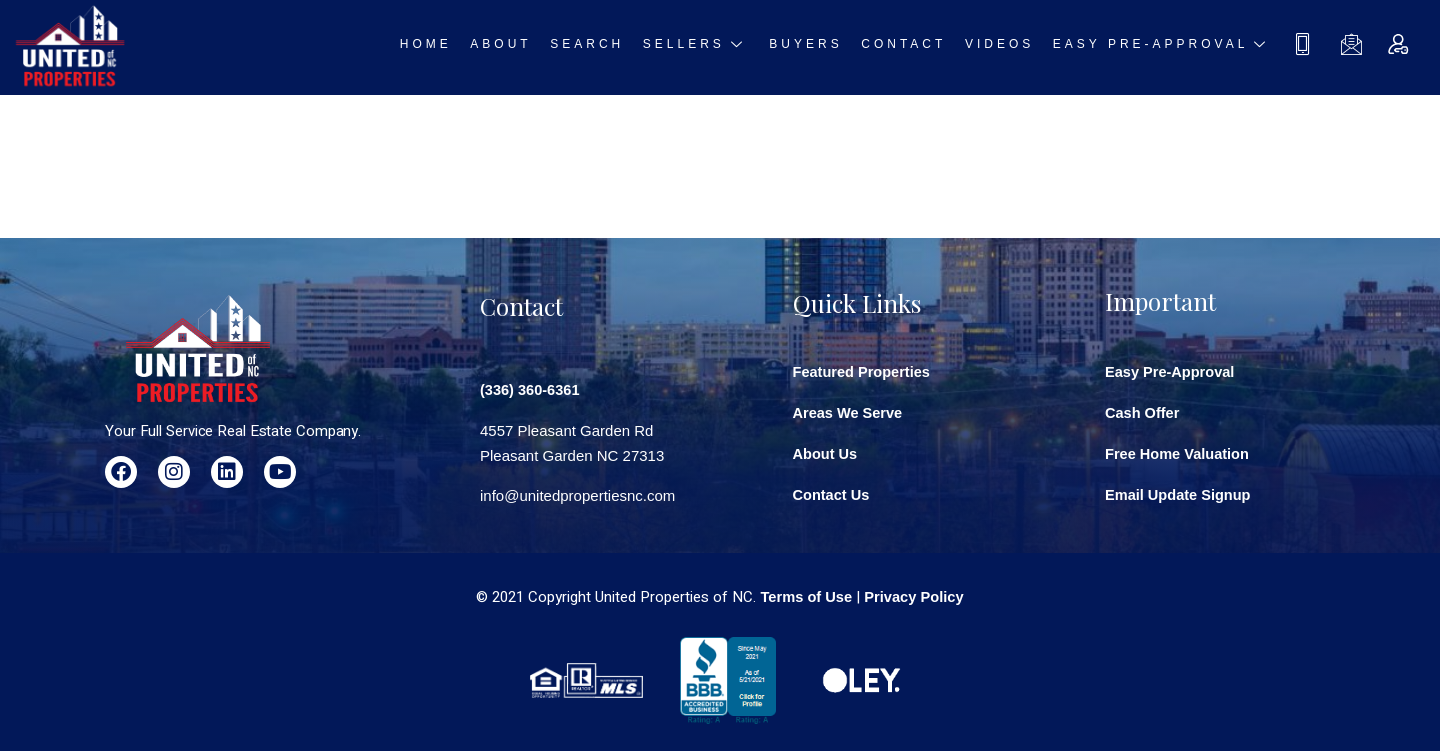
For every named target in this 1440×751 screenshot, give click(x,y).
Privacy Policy (915, 593)
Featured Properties (864, 371)
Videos (1001, 47)
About (526, 47)
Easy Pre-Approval (1171, 371)
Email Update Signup (1180, 491)
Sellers (713, 47)
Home (456, 47)
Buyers (817, 47)
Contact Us (832, 491)
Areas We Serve (849, 411)
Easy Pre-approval (1162, 47)
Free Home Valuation (1179, 451)
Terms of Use (805, 593)
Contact (910, 47)
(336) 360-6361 (531, 386)
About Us (826, 451)
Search (608, 47)
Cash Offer (1143, 411)
